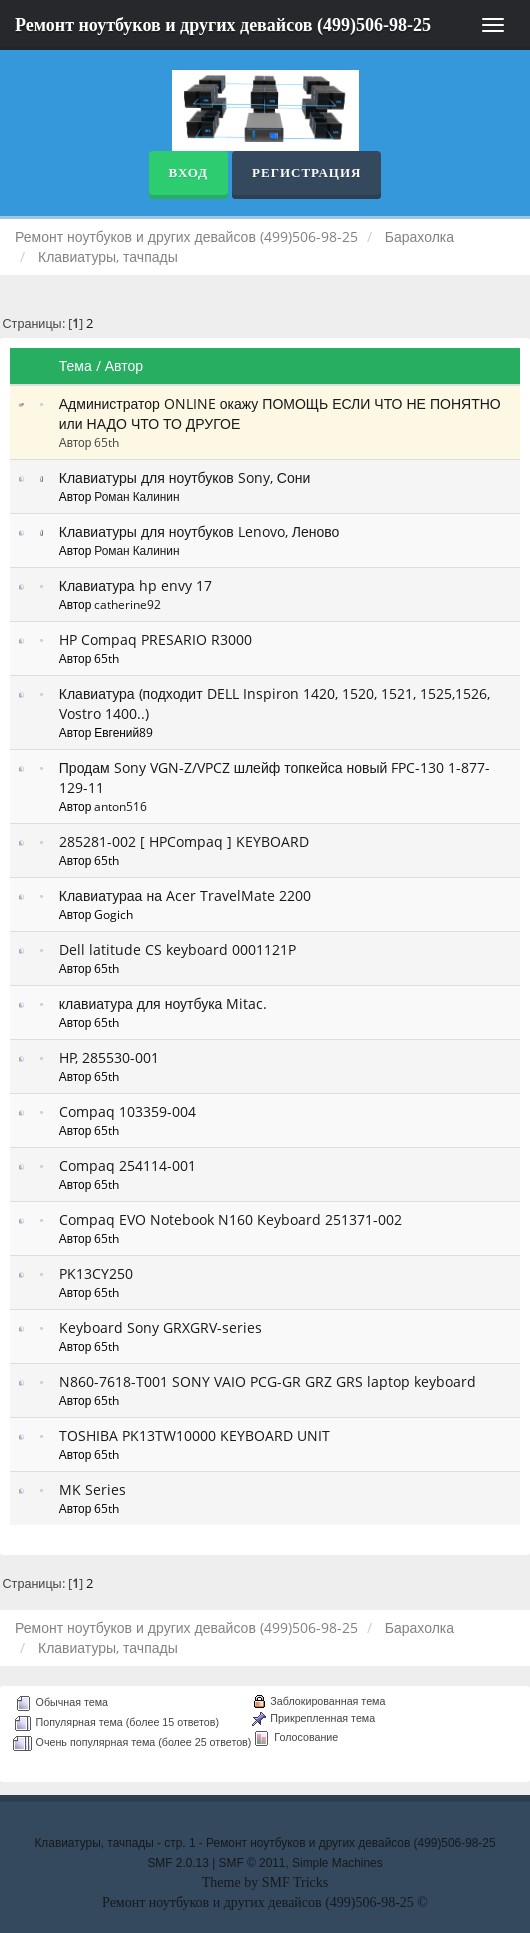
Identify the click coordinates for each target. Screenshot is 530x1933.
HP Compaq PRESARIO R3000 (155, 639)
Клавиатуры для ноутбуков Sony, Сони (184, 477)
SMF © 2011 (252, 1863)
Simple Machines (337, 1863)
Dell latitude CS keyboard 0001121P (177, 949)
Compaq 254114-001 (127, 1165)
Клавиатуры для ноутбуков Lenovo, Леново (199, 531)
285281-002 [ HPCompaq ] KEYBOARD (184, 841)
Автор (124, 365)
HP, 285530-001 (109, 1057)
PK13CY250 (96, 1273)
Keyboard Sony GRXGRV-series (160, 1327)
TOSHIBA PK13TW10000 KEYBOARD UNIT (194, 1435)
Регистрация (306, 172)
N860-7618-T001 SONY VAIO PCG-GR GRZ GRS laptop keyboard (267, 1381)
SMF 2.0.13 (177, 1863)
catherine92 (127, 604)
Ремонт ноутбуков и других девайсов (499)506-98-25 (223, 25)
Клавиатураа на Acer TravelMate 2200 (185, 895)
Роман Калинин (136, 496)
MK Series (92, 1489)
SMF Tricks (295, 1882)
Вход (188, 172)
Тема (75, 365)
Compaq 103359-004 (127, 1111)
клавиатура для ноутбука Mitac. (163, 1003)
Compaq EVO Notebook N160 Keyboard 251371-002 (230, 1219)
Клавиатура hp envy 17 (135, 585)
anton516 (120, 806)
